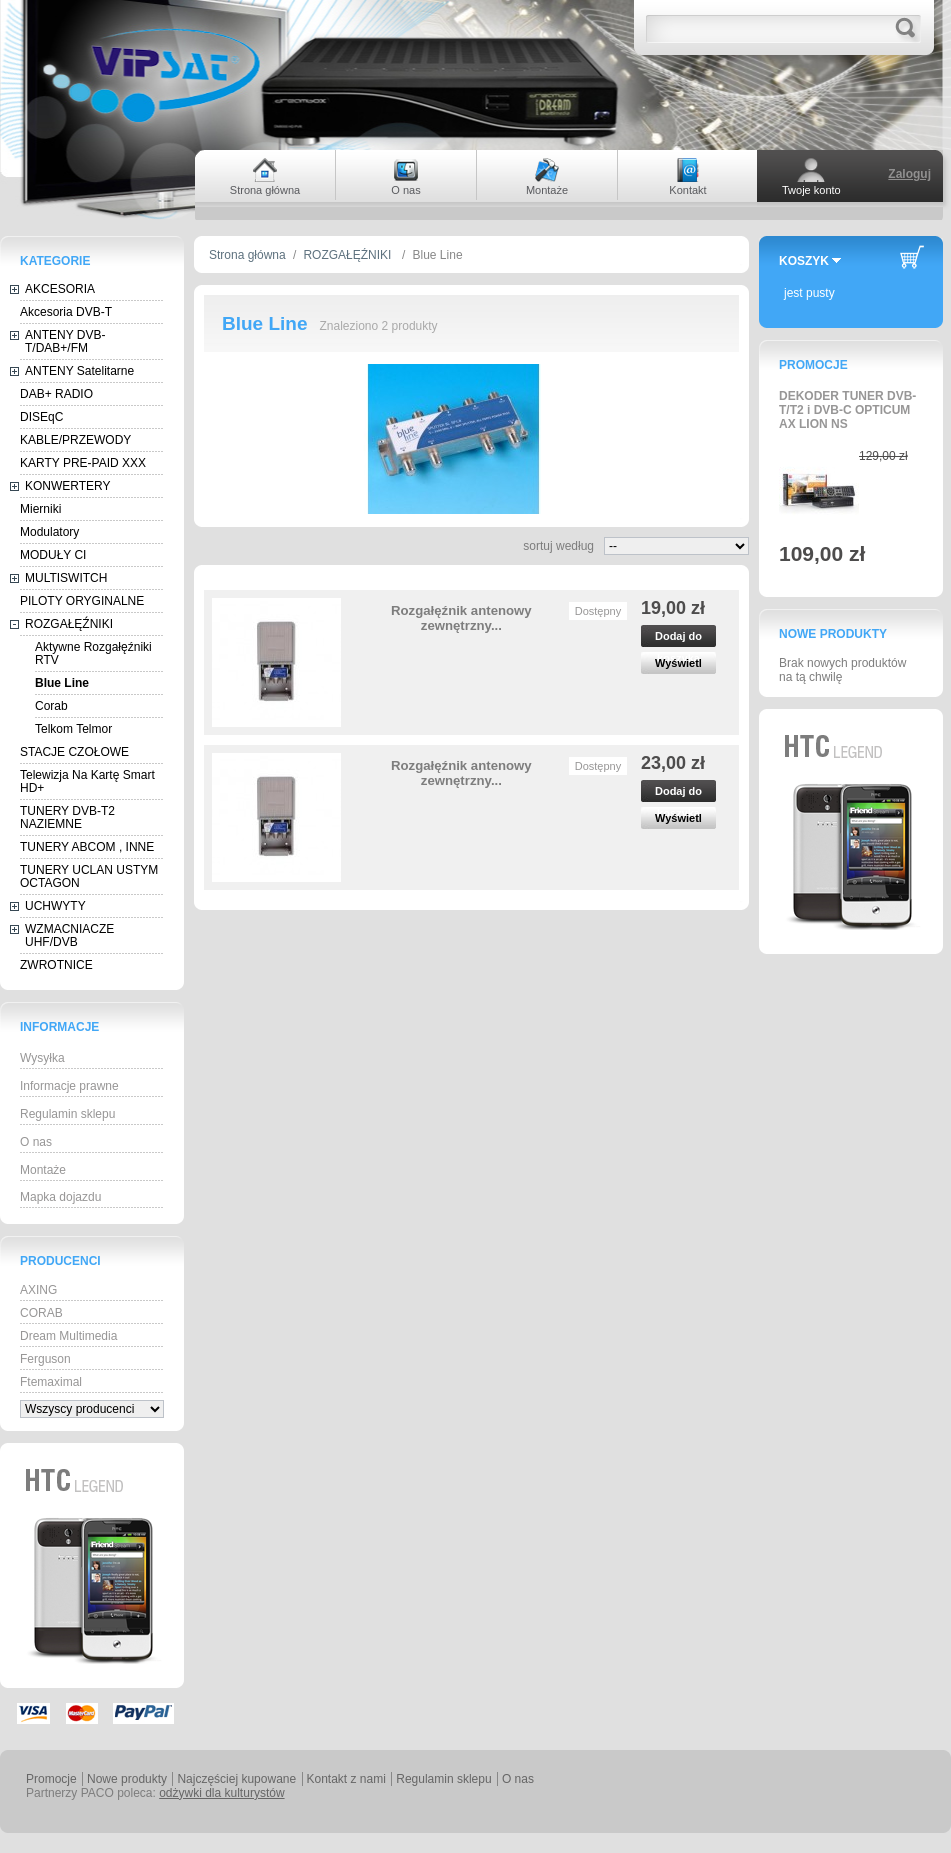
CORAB (41, 1313)
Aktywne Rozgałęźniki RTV (93, 653)
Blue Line (62, 683)
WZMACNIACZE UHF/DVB (69, 935)
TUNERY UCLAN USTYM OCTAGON (89, 876)
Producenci (60, 1261)
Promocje (813, 365)
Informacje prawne (69, 1086)
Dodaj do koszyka (678, 638)
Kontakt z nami (346, 1779)
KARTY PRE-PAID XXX (83, 463)
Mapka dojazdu (60, 1197)
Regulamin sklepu (67, 1114)
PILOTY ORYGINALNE (82, 601)
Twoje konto (811, 190)
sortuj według (558, 546)
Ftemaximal (51, 1382)
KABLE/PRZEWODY (75, 440)
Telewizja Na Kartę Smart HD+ (87, 781)
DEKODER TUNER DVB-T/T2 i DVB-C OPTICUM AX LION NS (847, 410)
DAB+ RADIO (56, 394)
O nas (36, 1142)
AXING (38, 1290)
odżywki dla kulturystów (221, 1793)
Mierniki (40, 509)
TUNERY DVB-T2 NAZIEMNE (67, 817)
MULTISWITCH (66, 578)
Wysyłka (42, 1058)
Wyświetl (678, 663)
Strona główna (247, 255)
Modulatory (49, 532)
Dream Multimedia (68, 1336)
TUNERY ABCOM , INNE (87, 847)
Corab (51, 706)
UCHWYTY (55, 906)
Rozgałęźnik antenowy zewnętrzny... (461, 618)
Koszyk (804, 261)
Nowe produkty (833, 634)
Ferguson (45, 1359)
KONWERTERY (68, 486)
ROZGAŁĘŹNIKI (69, 624)
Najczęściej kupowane (236, 1779)
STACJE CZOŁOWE (74, 752)
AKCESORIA (60, 289)
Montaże (43, 1170)
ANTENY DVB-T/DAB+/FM (65, 341)
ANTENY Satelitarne (79, 371)
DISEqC (41, 417)
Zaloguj (909, 174)
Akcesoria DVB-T (66, 312)
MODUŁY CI (53, 555)
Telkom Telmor (73, 729)
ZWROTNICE (56, 965)
